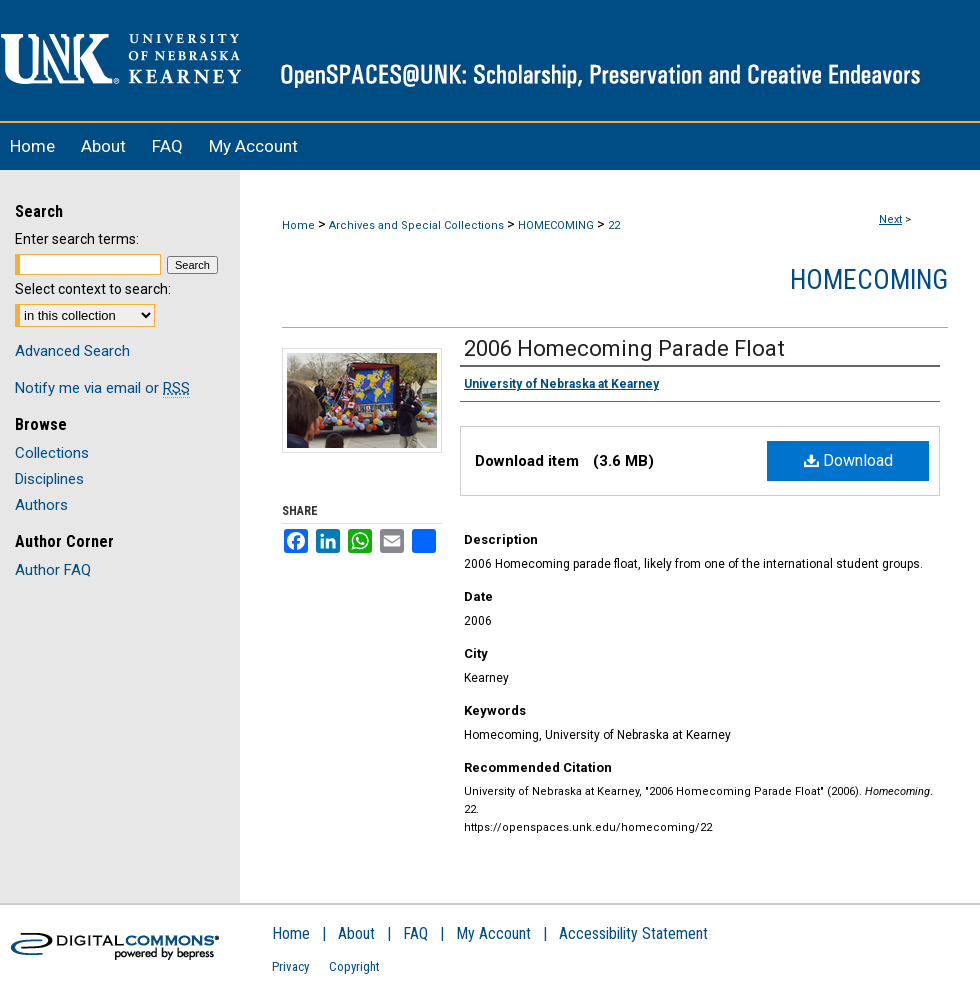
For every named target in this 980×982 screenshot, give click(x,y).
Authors (41, 505)
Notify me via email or (102, 388)
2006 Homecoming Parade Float (624, 348)
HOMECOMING (556, 225)
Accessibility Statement (633, 933)
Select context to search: (93, 289)
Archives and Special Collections (416, 225)
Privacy (290, 966)
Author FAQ (53, 570)
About (356, 933)
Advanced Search (72, 351)
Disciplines (49, 479)
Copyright (354, 966)
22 (614, 225)
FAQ (415, 933)
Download (848, 460)
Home (298, 225)
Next (890, 219)
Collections (52, 453)
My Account (493, 933)
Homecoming (869, 280)
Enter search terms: (77, 239)
